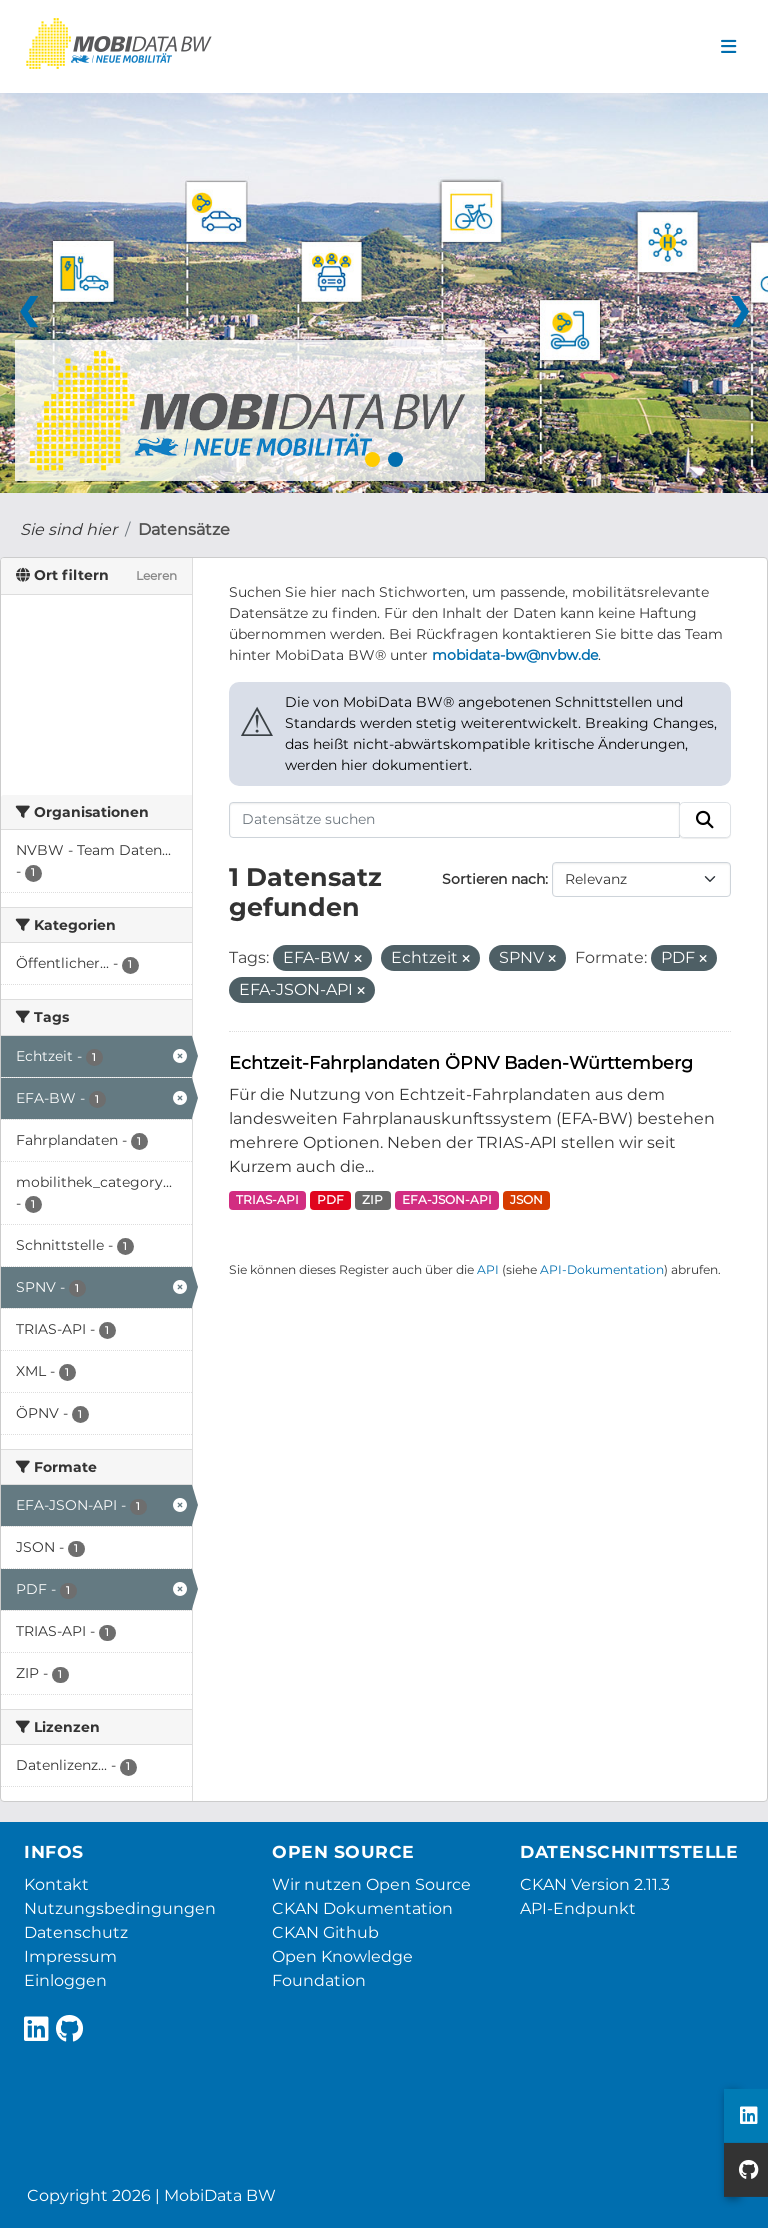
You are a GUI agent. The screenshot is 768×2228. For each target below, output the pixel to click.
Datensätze (184, 529)
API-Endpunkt (578, 1908)
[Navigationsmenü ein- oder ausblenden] (728, 47)
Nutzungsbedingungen (120, 1908)
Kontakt (56, 1884)
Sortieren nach (493, 879)
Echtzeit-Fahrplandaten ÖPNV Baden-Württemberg (461, 1062)
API (488, 1269)
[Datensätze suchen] (455, 820)
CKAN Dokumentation (362, 1908)
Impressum (70, 1956)
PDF (330, 1199)
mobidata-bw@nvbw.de (515, 655)
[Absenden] (705, 820)
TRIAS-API (267, 1199)
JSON (526, 1199)
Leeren (156, 575)
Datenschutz (76, 1932)
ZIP (372, 1199)
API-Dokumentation (602, 1269)
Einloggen (65, 1980)
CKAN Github (325, 1932)
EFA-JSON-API (447, 1199)
